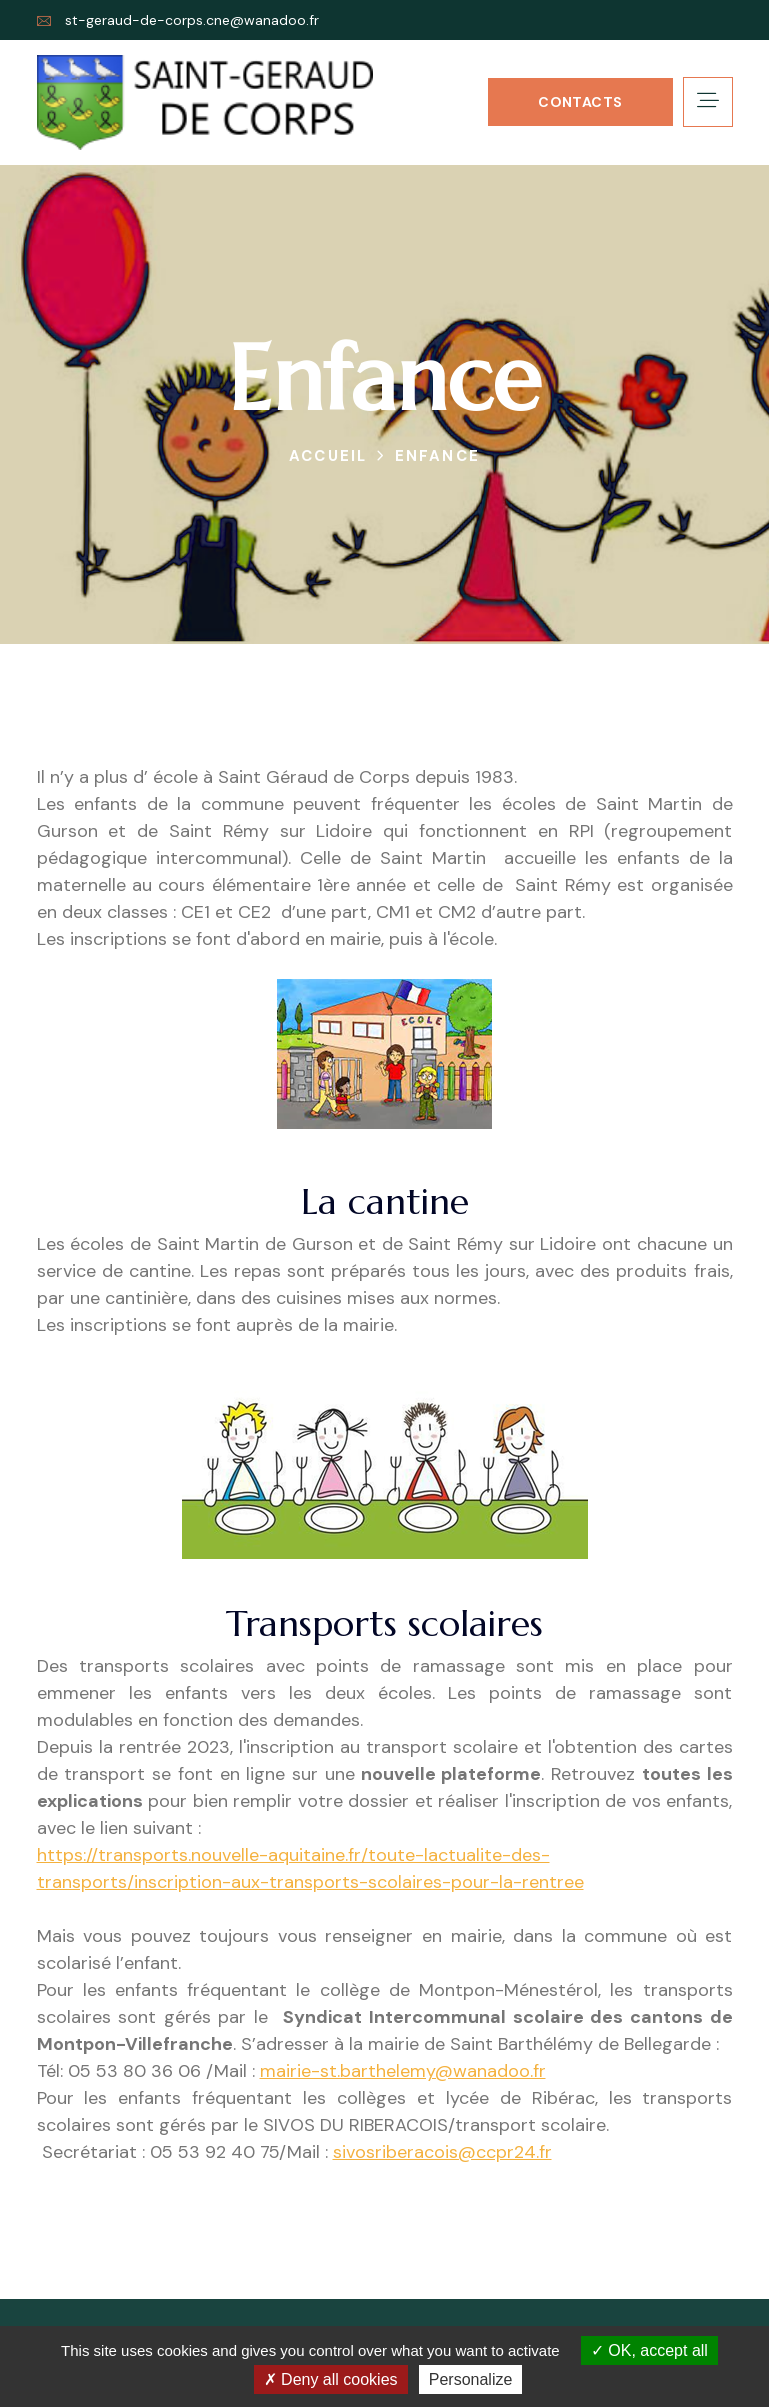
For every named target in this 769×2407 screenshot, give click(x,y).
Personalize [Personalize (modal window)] (471, 2379)
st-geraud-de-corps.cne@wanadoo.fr (192, 20)
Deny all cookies (331, 2379)
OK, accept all (649, 2350)
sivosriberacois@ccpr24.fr (442, 2152)
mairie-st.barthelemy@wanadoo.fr (403, 2071)
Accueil (328, 456)
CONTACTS (580, 102)
